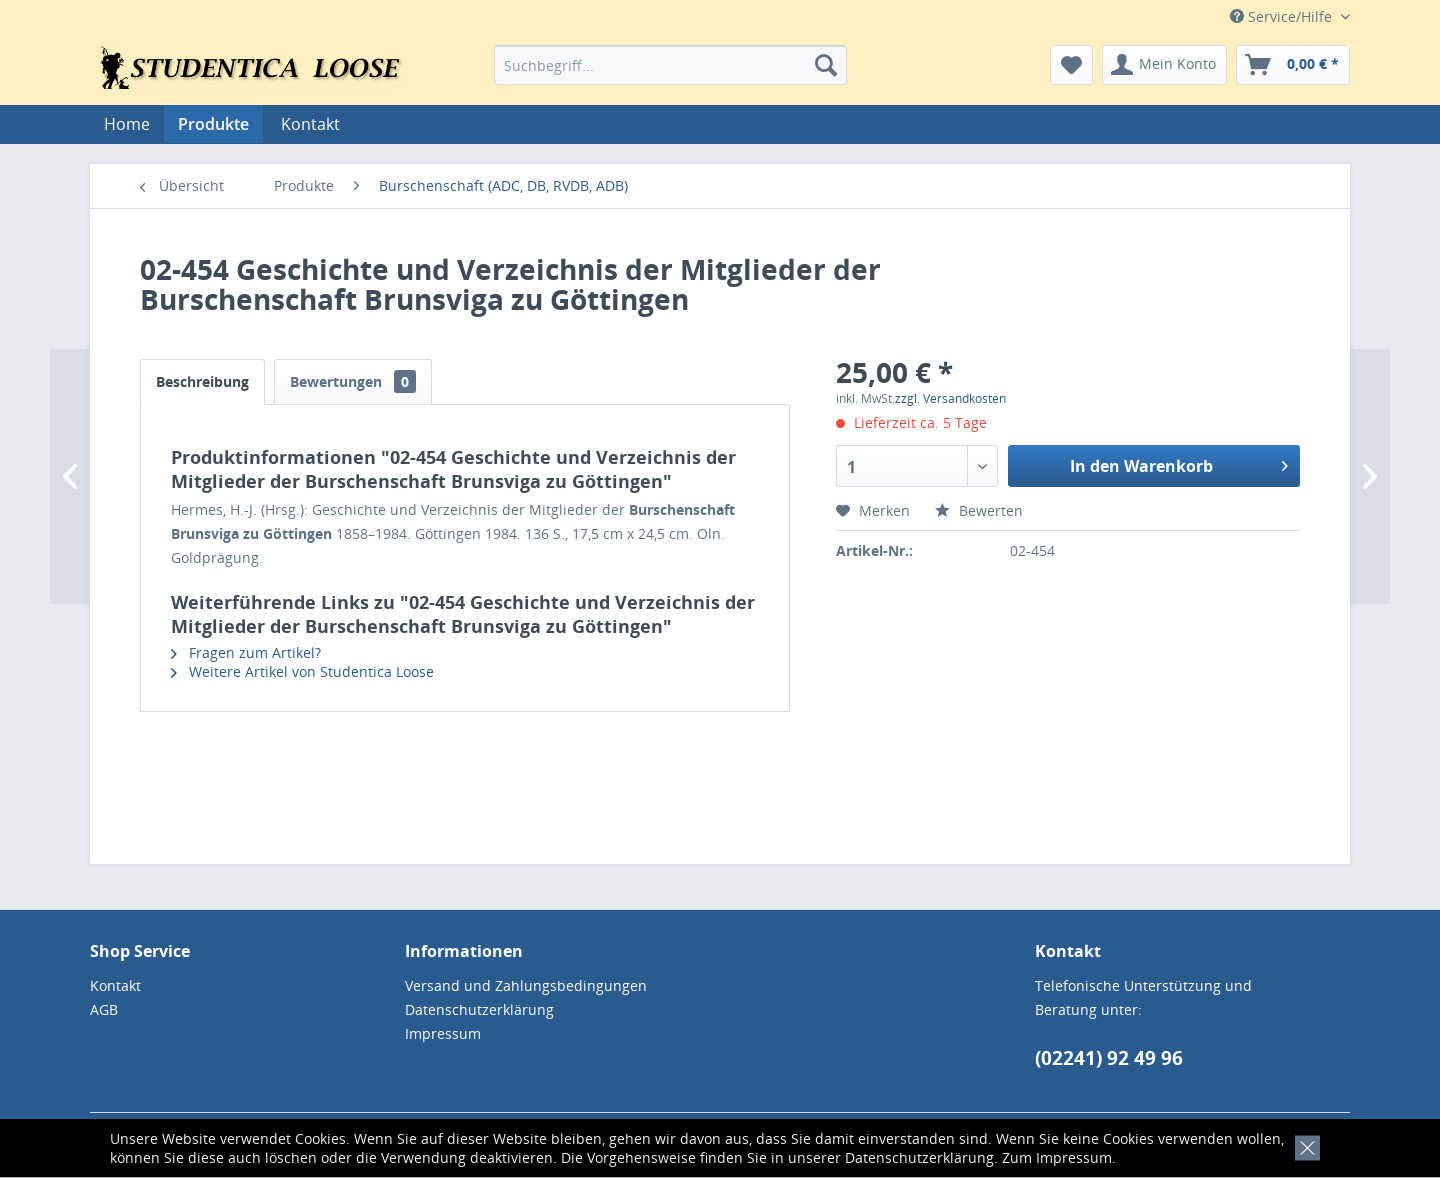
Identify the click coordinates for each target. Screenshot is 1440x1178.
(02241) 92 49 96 (1109, 1058)
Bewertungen (353, 381)
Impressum (1074, 1157)
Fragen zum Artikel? (246, 652)
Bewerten (979, 510)
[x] (1303, 1145)
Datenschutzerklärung (919, 1157)
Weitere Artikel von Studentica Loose (302, 671)
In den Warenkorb (1179, 463)
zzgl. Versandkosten (950, 398)
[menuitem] (670, 65)
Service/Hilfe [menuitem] (1283, 16)
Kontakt (310, 124)
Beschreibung (202, 381)
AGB (104, 1009)
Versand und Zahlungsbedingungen (526, 985)
